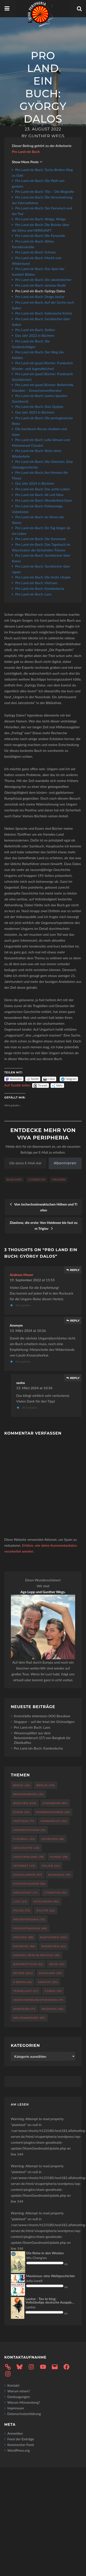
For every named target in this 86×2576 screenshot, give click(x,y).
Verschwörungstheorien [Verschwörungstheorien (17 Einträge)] (38, 1999)
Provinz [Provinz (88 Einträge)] (23, 1937)
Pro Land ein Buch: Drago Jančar (39, 296)
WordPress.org (18, 2450)
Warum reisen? (18, 2391)
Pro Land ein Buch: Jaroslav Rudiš (40, 285)
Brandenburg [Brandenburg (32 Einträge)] (28, 1794)
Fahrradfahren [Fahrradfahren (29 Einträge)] (53, 1812)
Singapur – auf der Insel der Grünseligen (44, 1721)
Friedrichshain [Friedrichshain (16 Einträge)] (29, 1830)
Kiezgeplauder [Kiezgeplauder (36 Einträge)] (29, 1883)
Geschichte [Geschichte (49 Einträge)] (26, 1847)
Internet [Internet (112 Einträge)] (24, 1865)
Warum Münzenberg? (23, 2402)
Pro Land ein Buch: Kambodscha (39, 588)
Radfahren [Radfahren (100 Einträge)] (53, 1937)
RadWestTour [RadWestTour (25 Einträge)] (28, 1964)
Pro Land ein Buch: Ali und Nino (39, 495)
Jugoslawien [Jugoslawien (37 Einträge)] (27, 1874)
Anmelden (15, 2433)
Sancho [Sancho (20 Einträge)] (48, 1982)
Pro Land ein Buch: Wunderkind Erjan (43, 500)
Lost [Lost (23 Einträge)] (20, 1901)
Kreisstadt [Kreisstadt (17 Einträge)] (25, 1892)
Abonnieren (65, 1163)
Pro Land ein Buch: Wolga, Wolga (40, 219)
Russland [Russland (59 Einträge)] (50, 1973)
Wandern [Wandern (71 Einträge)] (24, 2008)
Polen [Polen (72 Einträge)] (21, 1910)
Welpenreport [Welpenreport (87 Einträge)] (29, 2017)
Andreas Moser (21, 1275)
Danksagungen (18, 2397)
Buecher (14, 1179)
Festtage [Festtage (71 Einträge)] (24, 1821)
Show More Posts (25, 162)
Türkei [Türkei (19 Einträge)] (53, 1991)
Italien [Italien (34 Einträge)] (50, 1865)
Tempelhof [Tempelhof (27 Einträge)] (25, 1991)
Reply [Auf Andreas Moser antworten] (72, 1270)
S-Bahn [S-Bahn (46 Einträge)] (22, 1982)
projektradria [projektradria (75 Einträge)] (29, 1919)
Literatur (36, 1179)
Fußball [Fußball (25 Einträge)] (24, 1838)
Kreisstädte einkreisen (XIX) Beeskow (42, 1716)
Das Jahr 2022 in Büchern (34, 335)
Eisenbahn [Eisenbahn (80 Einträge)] (55, 1803)
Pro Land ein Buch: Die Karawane (40, 539)
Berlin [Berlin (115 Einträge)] (45, 1785)
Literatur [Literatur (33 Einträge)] (55, 1892)
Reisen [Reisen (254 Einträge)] (23, 1973)
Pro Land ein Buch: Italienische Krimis (43, 313)
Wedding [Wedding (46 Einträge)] (52, 2008)
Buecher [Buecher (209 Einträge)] (25, 1803)
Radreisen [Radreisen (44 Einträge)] (53, 1946)
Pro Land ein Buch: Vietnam (36, 583)
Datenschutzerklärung (24, 2414)
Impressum (15, 2408)
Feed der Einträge (20, 2439)
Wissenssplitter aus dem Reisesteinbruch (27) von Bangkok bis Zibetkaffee (42, 1738)
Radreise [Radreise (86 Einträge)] (24, 1946)
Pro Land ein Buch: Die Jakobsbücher (43, 279)
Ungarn (59, 1179)
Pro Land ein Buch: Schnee (35, 252)
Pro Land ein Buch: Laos (33, 594)
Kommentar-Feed (20, 2445)
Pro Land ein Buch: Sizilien (35, 330)
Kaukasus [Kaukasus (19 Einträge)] (59, 1874)
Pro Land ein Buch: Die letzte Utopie (43, 577)
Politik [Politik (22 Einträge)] (45, 1910)
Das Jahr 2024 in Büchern (34, 483)
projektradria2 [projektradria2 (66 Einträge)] (30, 1928)
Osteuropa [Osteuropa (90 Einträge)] (46, 1901)
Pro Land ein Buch (26, 151)
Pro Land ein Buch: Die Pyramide (40, 235)
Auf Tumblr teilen (17, 1085)
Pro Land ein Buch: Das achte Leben (42, 489)
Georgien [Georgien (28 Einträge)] (52, 1838)
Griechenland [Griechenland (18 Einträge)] (28, 1856)
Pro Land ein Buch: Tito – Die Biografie (44, 191)
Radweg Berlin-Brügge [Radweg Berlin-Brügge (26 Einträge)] (36, 1955)
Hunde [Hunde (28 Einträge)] (59, 1856)
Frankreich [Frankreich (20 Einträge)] (54, 1821)
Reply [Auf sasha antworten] (72, 1378)
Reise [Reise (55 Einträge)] (56, 1964)
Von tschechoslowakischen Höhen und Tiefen (43, 1207)
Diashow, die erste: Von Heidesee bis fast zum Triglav (44, 1225)
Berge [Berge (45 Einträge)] (21, 1785)
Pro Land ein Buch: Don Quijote (39, 406)
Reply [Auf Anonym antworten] (72, 1320)
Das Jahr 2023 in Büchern (34, 412)
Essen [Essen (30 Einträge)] (21, 1812)
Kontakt (13, 2385)
